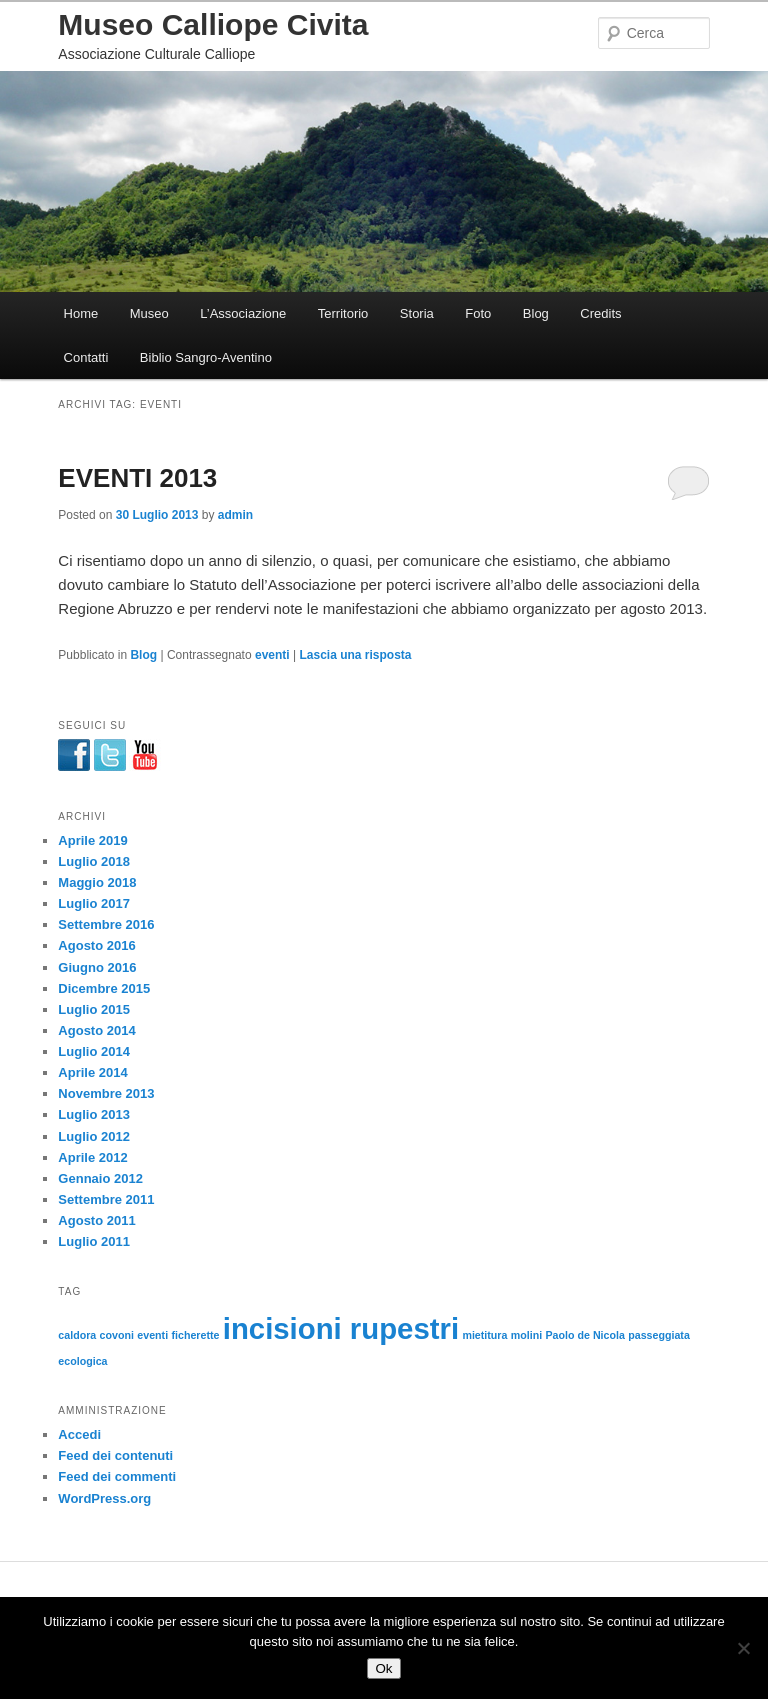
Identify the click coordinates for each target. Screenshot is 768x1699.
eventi (272, 655)
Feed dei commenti (117, 1476)
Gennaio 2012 (100, 1178)
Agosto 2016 (96, 945)
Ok (383, 1668)
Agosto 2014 (96, 1030)
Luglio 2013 (94, 1114)
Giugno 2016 (97, 967)
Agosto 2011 (96, 1220)
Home (81, 313)
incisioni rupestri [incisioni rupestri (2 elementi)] (341, 1328)
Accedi (79, 1434)
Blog (536, 313)
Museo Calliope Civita (213, 24)
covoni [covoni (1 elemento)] (117, 1335)
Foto (478, 313)
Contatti (86, 357)
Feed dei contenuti (115, 1455)
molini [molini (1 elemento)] (526, 1335)
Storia (417, 313)
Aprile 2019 (92, 840)
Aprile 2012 (92, 1157)
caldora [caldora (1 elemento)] (77, 1335)
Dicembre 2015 (104, 988)
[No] (743, 1648)
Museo (149, 313)
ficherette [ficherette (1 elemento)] (195, 1335)
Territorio (343, 313)
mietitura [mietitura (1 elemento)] (484, 1335)
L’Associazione (243, 313)
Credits (600, 313)
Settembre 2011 (106, 1199)
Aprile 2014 (92, 1072)
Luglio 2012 (94, 1136)
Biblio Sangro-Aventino (206, 357)
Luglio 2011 (94, 1241)
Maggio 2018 (97, 882)
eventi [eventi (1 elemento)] (152, 1335)
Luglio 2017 (94, 903)
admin (235, 515)
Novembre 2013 (106, 1093)
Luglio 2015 (94, 1009)
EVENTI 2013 (137, 478)
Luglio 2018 (94, 861)
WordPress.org (104, 1498)
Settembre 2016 (106, 924)
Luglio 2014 (94, 1051)
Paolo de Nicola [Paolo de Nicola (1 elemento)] (585, 1335)
